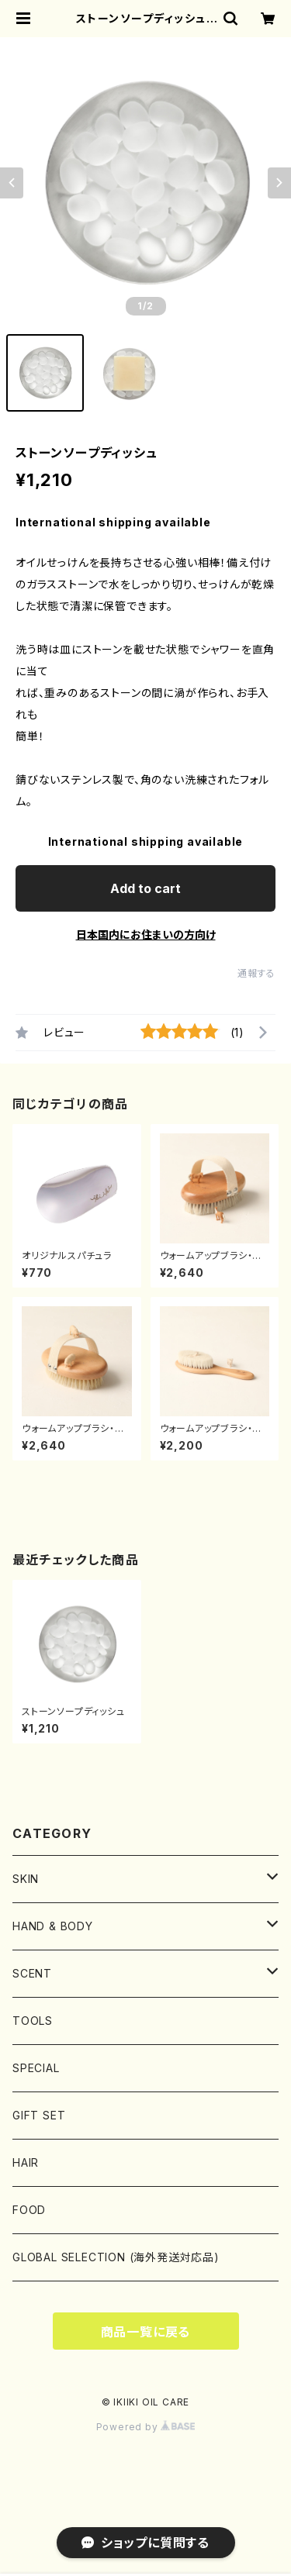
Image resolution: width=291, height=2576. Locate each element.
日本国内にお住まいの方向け (146, 934)
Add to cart (145, 888)
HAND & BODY (58, 1926)
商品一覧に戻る (146, 2332)
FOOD (29, 2209)
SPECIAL (36, 2067)
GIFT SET (38, 2115)
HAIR (25, 2162)
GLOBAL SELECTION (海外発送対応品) (116, 2257)
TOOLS (32, 2020)
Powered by (146, 2427)
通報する (256, 973)
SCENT (32, 1973)
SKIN (25, 1878)
